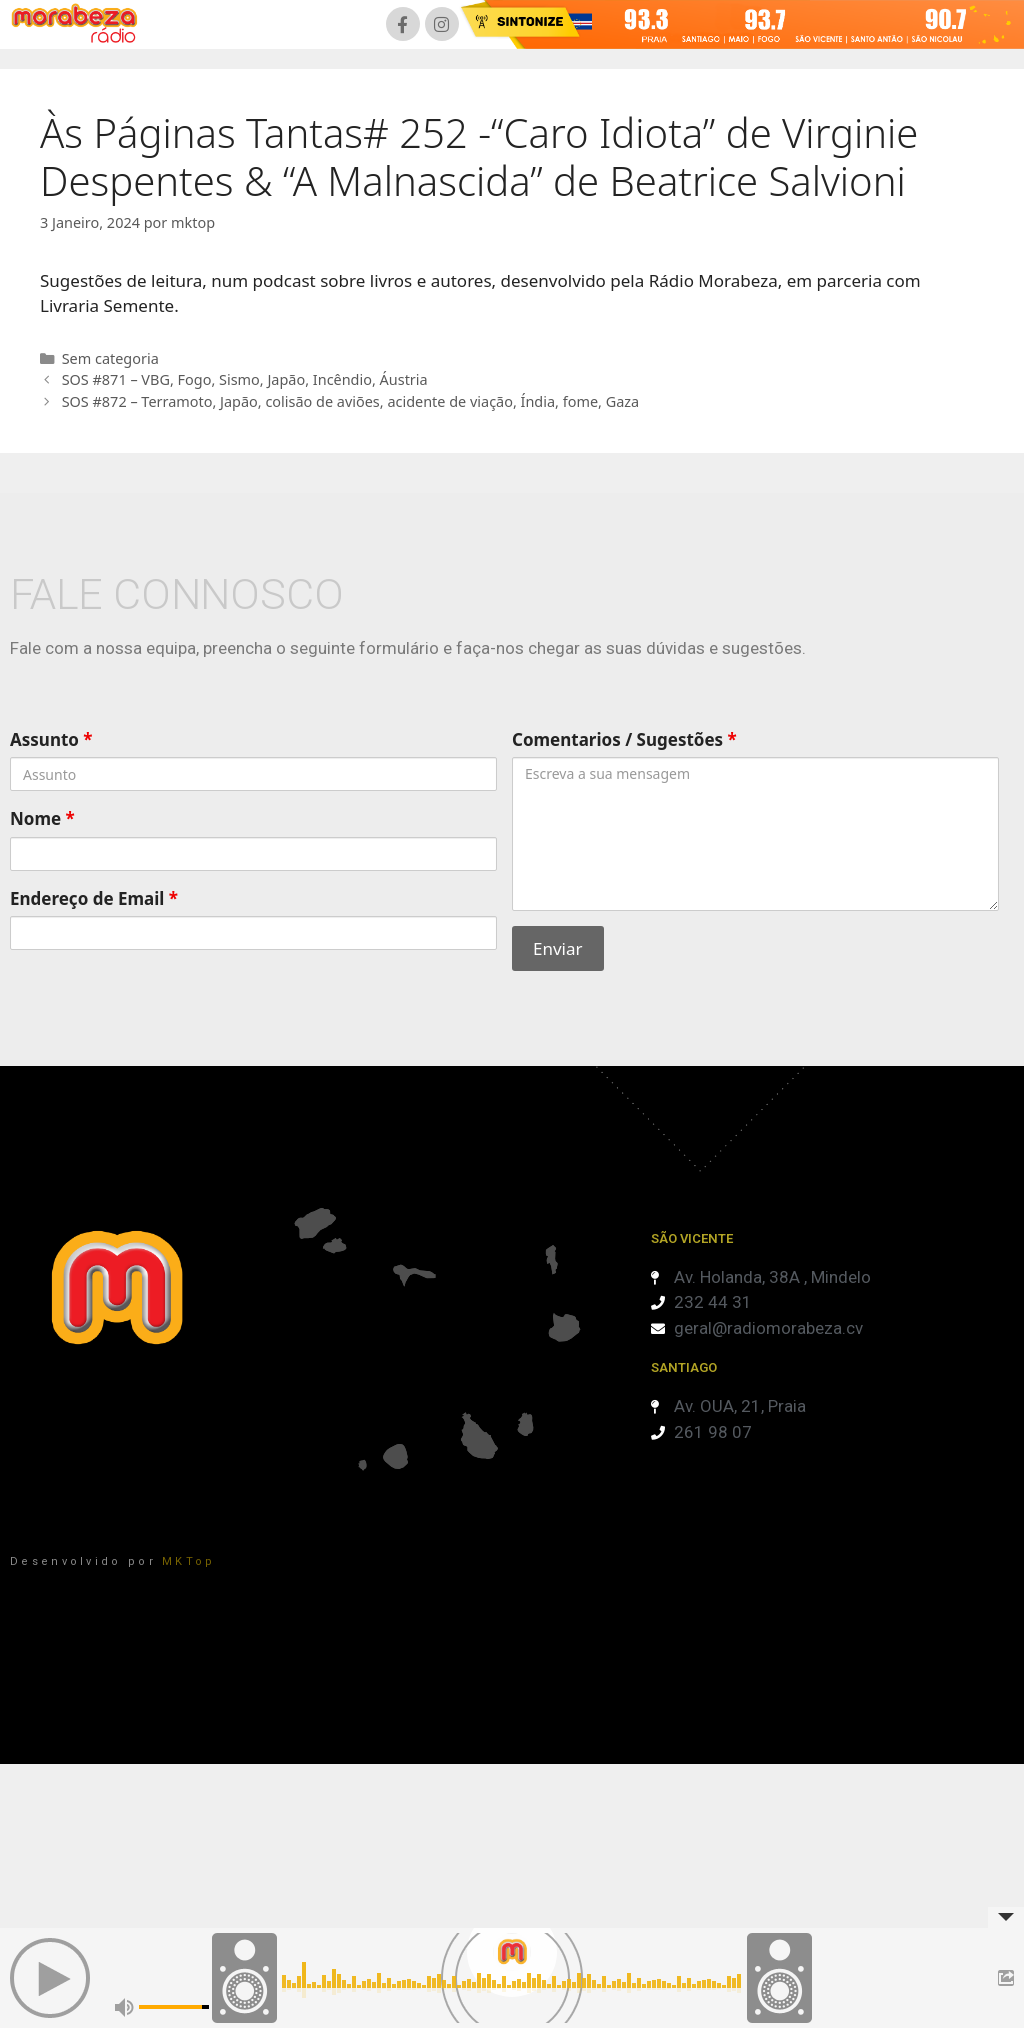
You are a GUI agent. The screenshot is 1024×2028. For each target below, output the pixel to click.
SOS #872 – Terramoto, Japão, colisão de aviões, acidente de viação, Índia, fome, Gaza (350, 401)
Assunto (51, 739)
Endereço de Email (94, 898)
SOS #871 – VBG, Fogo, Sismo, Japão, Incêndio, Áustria (245, 379)
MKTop (189, 1561)
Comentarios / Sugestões (624, 739)
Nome (42, 818)
